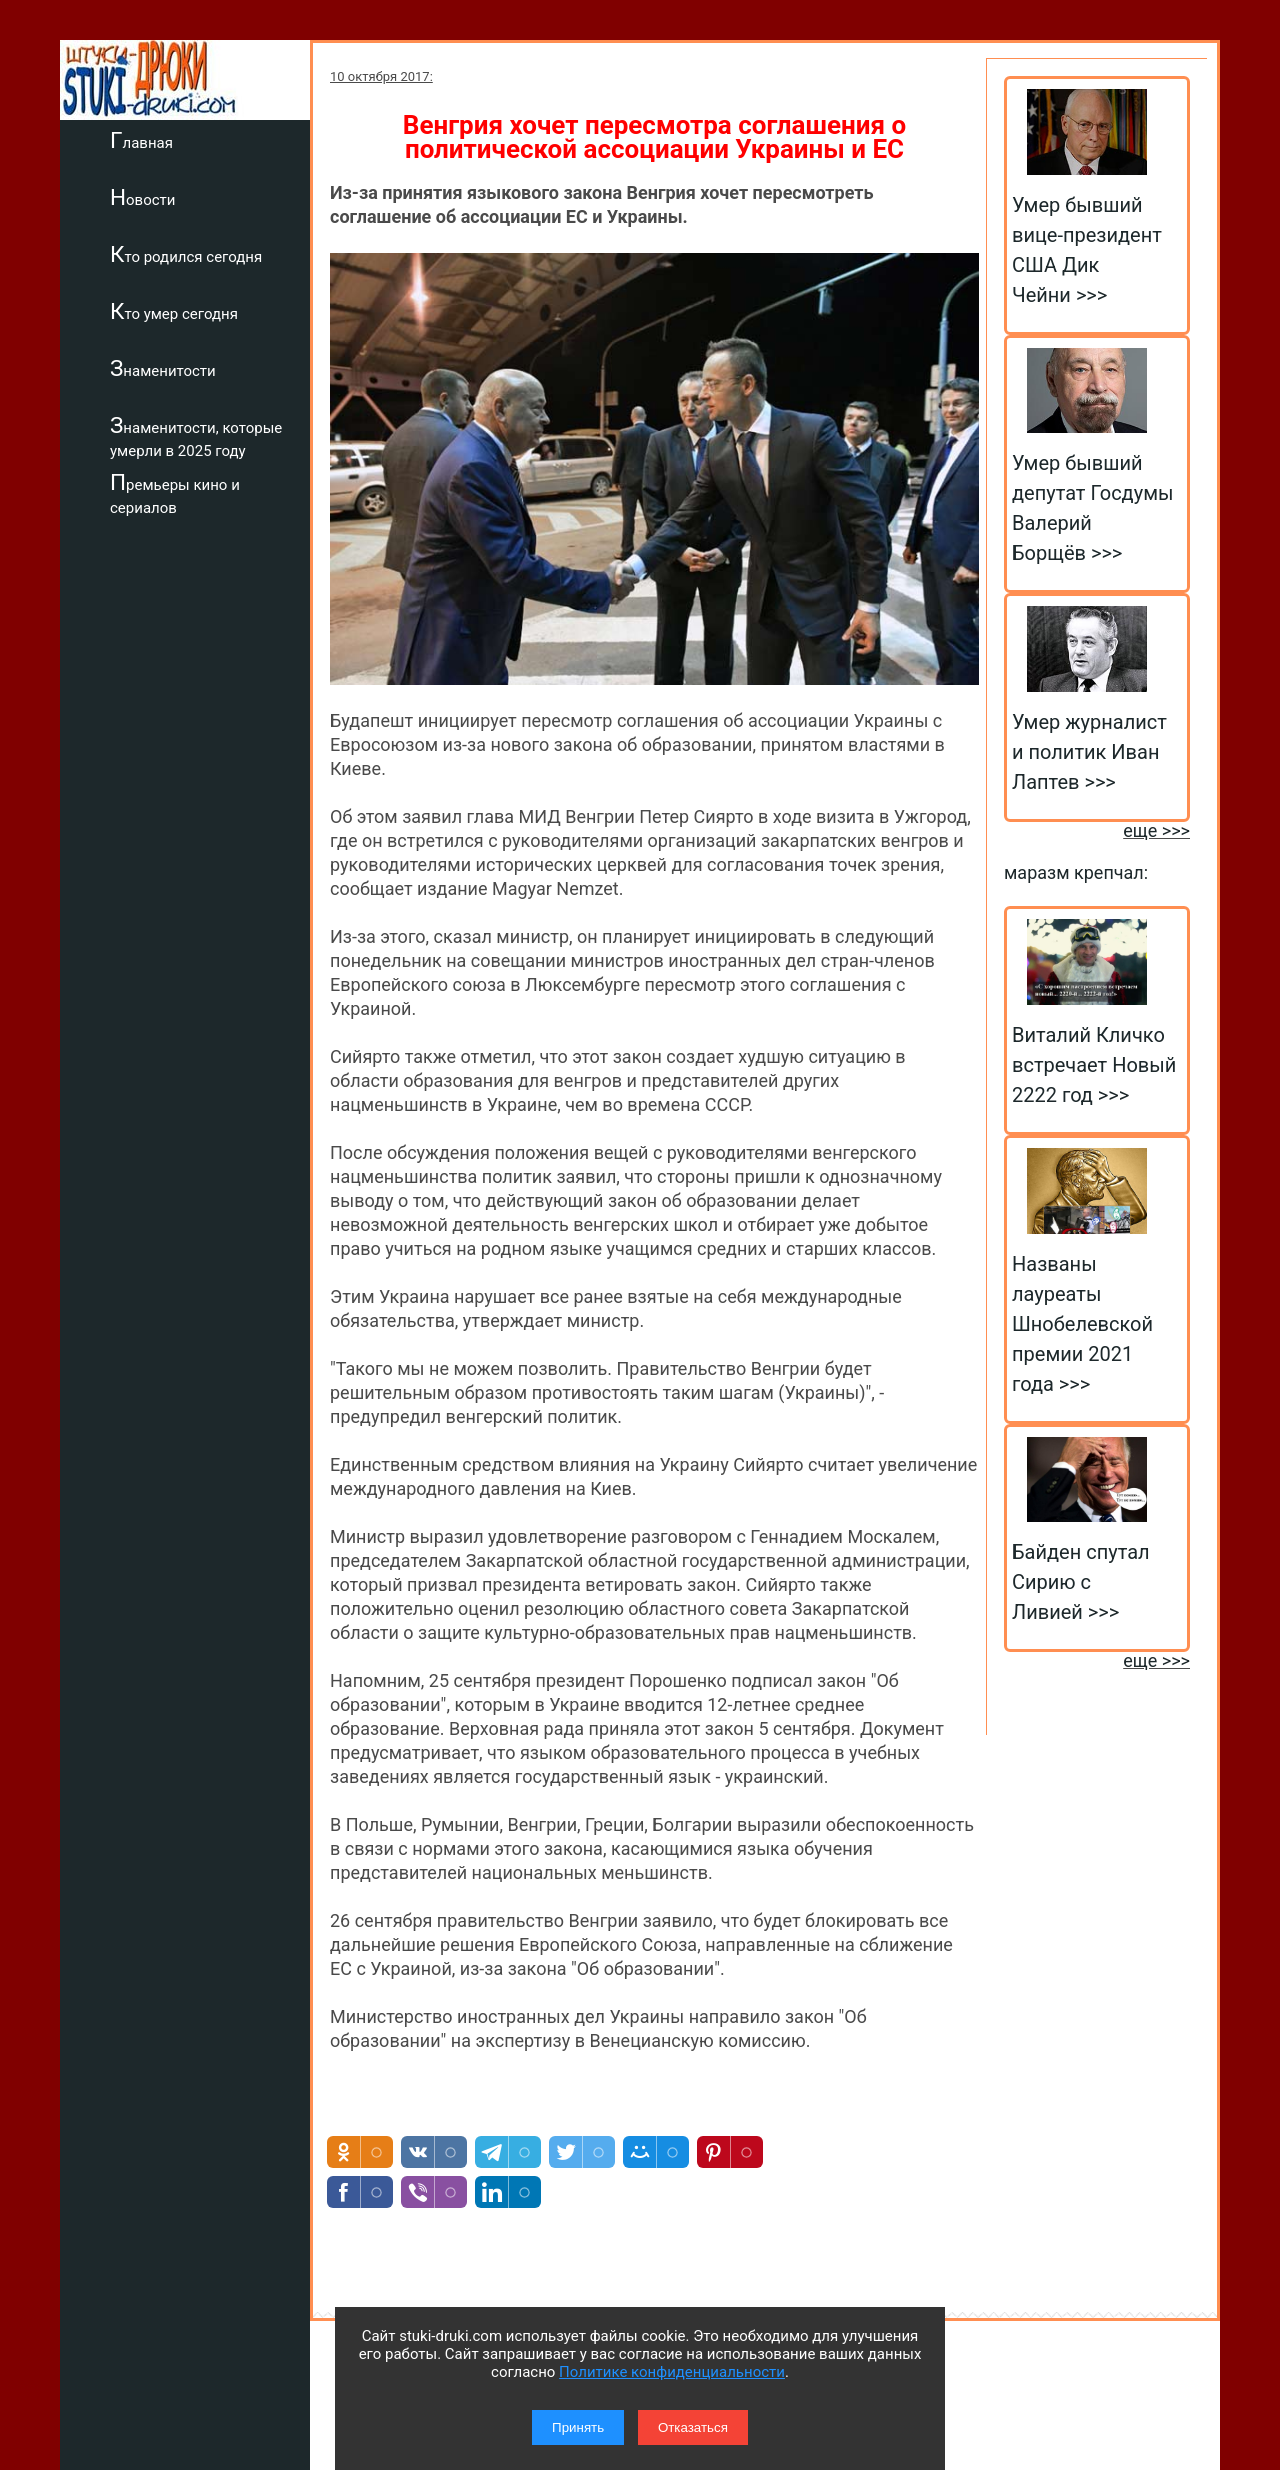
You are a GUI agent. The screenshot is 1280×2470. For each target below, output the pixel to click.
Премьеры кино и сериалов (175, 493)
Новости (142, 197)
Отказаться (693, 2427)
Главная (141, 140)
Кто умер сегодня (174, 311)
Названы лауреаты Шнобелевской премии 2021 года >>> (1082, 1324)
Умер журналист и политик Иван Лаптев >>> (1089, 752)
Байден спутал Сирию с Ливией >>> (1081, 1582)
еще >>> (1156, 830)
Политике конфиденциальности (672, 2372)
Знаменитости (163, 368)
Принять (578, 2427)
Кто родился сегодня (186, 254)
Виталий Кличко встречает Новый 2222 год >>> (1094, 1065)
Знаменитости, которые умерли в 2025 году (196, 436)
